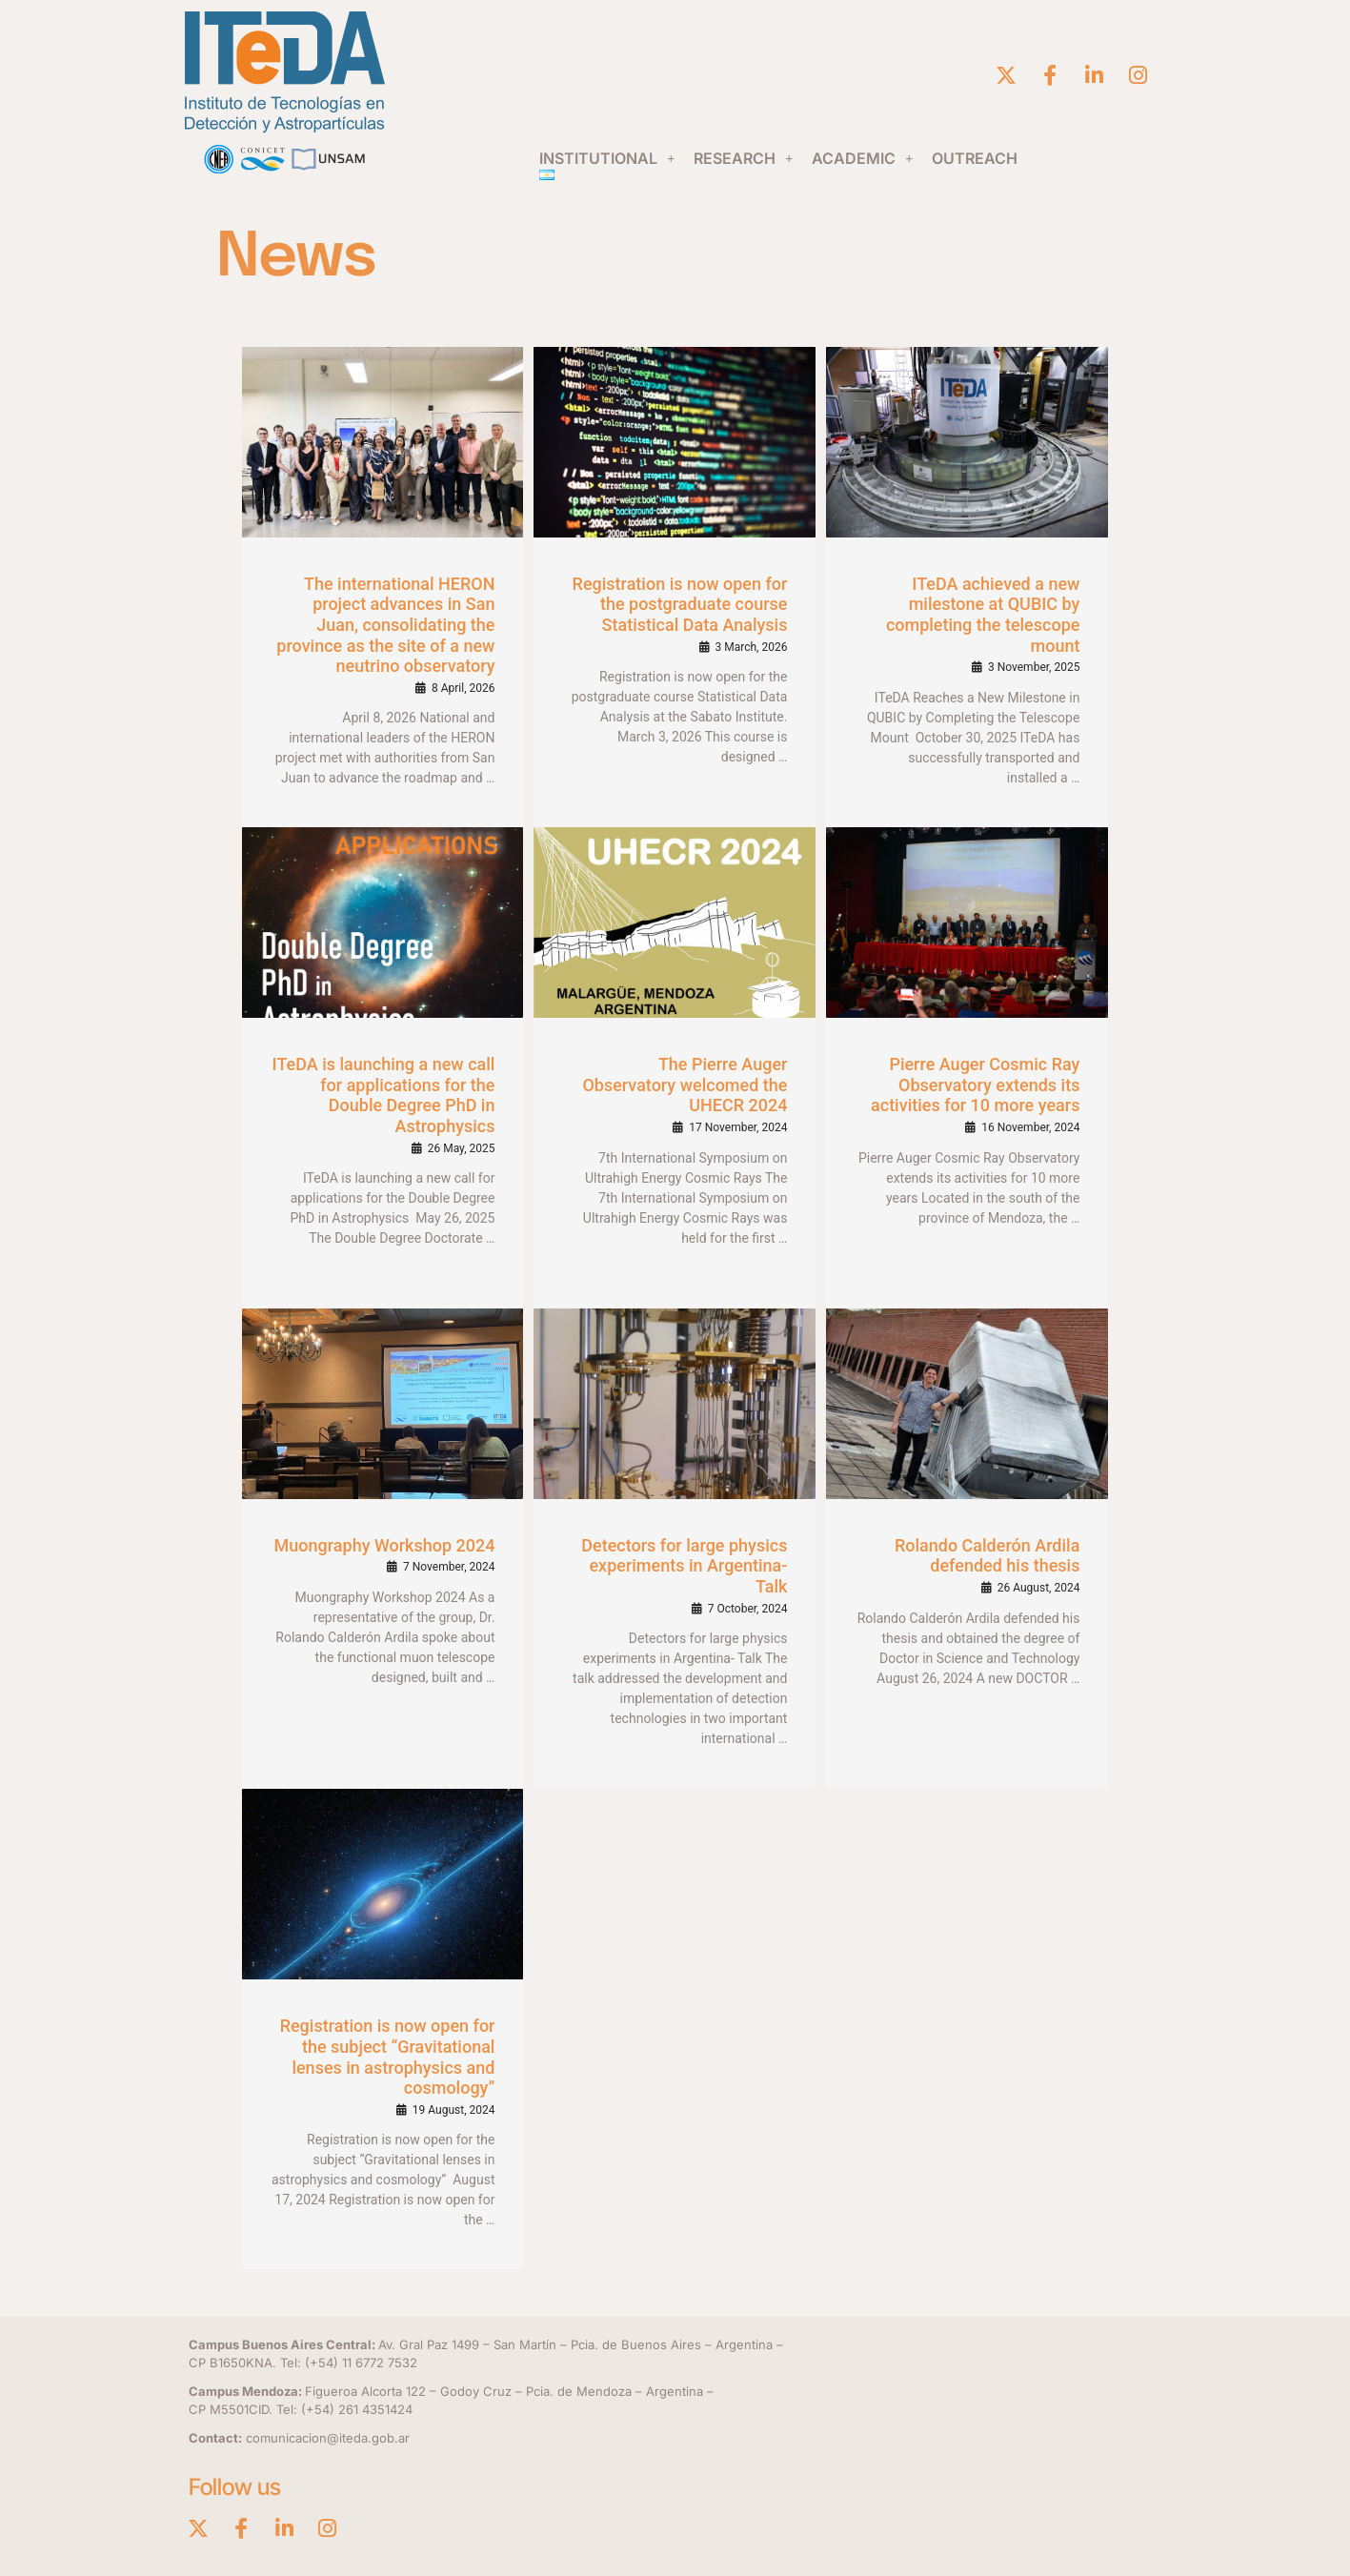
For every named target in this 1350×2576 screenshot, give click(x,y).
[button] (607, 158)
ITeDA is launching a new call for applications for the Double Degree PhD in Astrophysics (383, 1095)
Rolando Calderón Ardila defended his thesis (987, 1555)
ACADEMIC (862, 158)
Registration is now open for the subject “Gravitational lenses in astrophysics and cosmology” (387, 2057)
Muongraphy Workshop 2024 (384, 1545)
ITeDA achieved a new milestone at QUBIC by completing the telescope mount (983, 615)
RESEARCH (743, 158)
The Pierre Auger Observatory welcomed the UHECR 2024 (684, 1084)
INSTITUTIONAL (607, 158)
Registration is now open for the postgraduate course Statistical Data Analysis (680, 604)
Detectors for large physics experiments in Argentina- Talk (684, 1565)
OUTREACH (975, 158)
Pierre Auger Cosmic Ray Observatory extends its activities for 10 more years (975, 1084)
